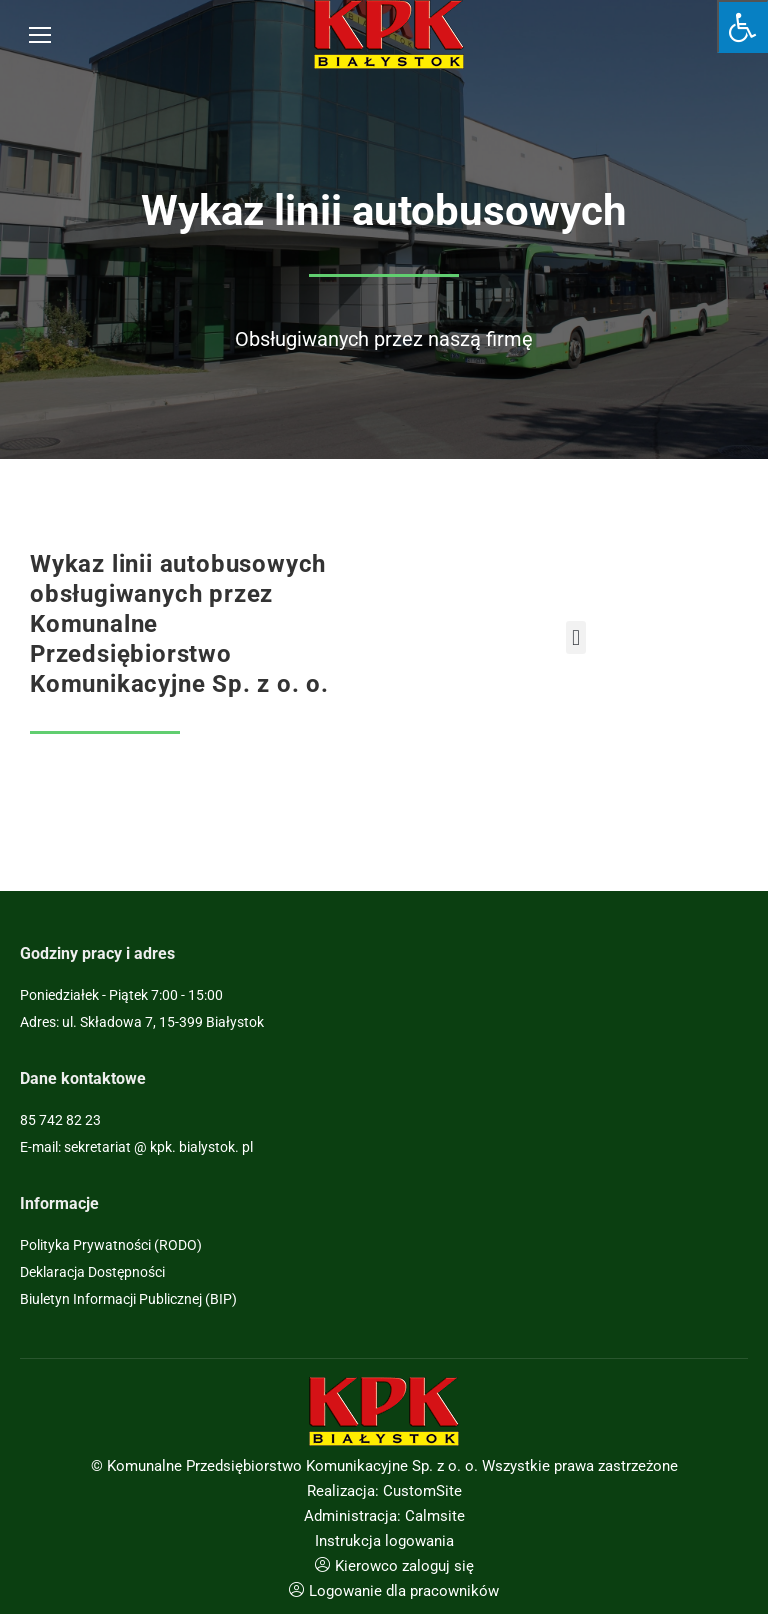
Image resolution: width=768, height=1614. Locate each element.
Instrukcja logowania (384, 1541)
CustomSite (422, 1491)
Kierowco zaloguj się (404, 1566)
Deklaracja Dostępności (92, 1272)
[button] (575, 637)
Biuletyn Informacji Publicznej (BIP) (128, 1299)
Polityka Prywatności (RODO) (111, 1245)
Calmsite (435, 1516)
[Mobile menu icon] (40, 35)
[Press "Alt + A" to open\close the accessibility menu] (742, 26)
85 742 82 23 (60, 1120)
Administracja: (352, 1516)
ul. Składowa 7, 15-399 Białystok (163, 1022)
